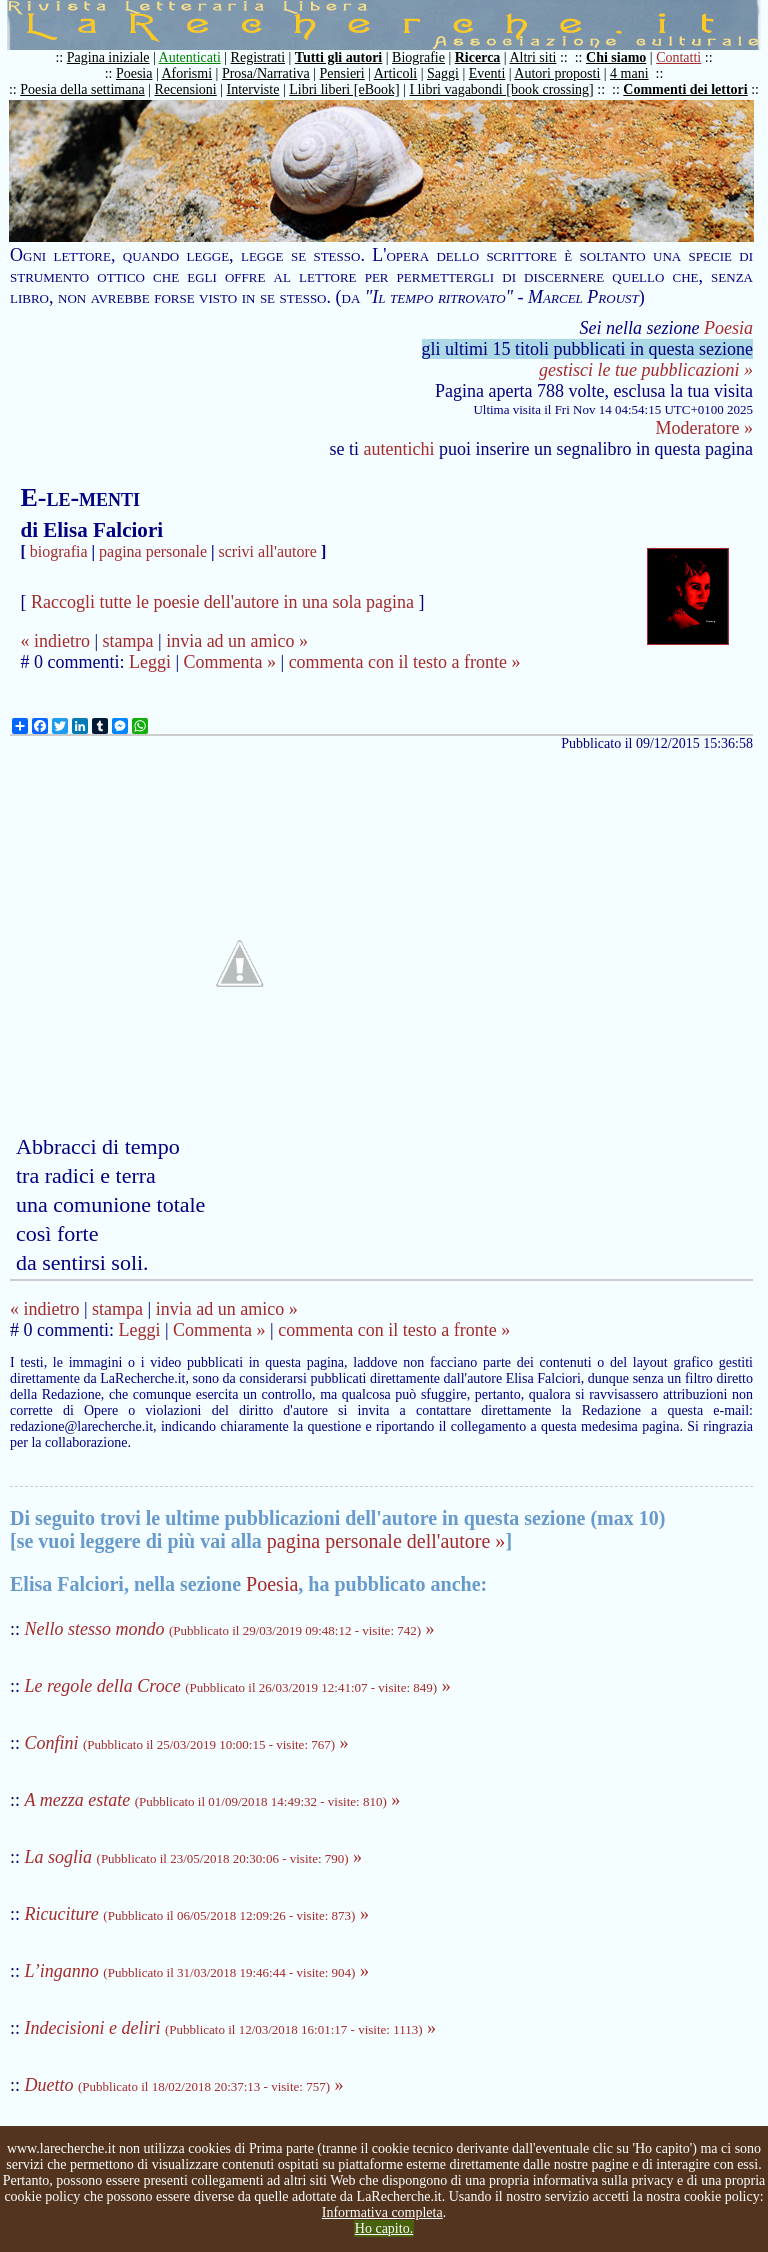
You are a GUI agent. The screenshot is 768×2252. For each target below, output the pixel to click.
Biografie (418, 57)
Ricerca (478, 57)
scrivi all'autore (268, 551)
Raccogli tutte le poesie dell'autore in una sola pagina (222, 602)
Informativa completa (382, 2212)
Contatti (678, 57)
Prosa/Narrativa (266, 73)
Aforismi (187, 73)
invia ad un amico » (237, 641)
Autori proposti (557, 73)
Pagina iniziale (108, 57)
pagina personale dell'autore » (386, 1541)
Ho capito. (384, 2228)
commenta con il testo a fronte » (405, 662)
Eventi (487, 73)
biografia (59, 551)
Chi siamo (616, 57)
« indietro (55, 641)
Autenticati (190, 57)
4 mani (629, 73)
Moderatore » (704, 428)
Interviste (253, 89)
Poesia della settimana (82, 89)
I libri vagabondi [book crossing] (501, 89)
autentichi (399, 449)
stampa (128, 641)
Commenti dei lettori (685, 89)
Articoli (396, 73)
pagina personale (153, 551)
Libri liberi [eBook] (344, 89)
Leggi (150, 662)
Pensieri (342, 73)
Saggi (443, 73)
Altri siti (532, 57)
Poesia (134, 73)
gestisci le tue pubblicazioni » (646, 370)
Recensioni (186, 89)
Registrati (258, 57)
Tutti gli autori (338, 57)
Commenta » (230, 662)
